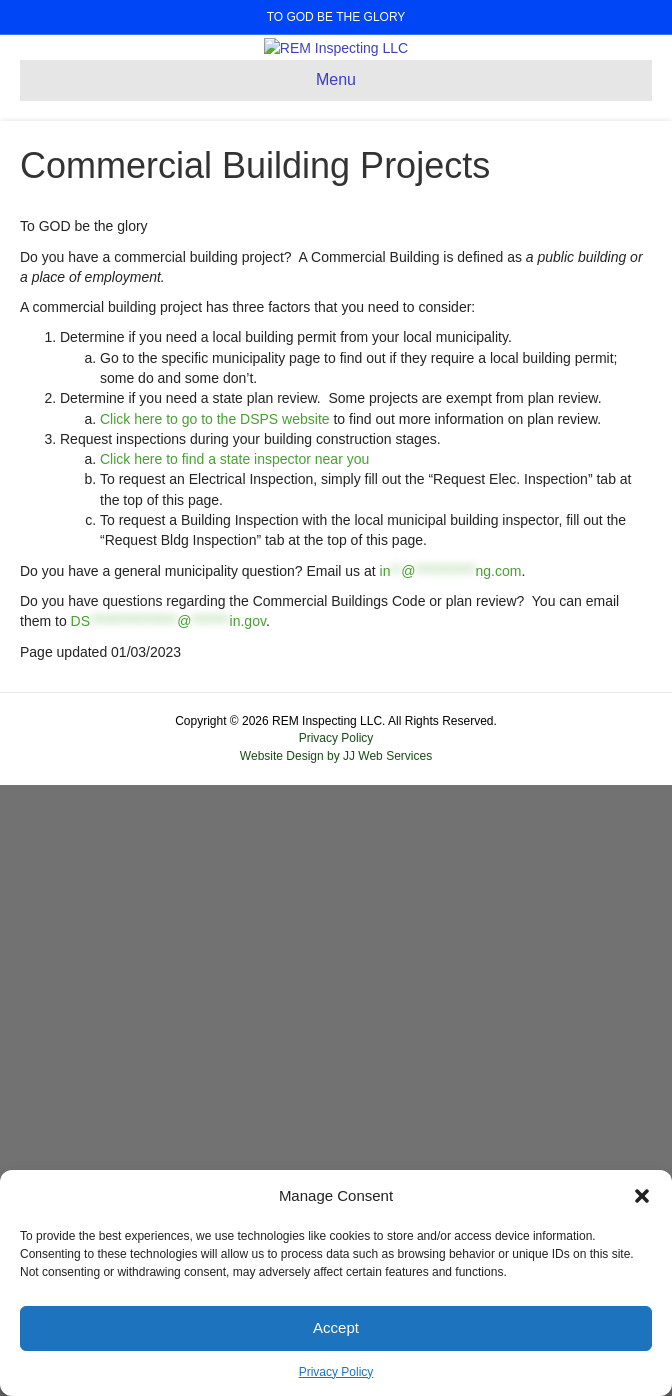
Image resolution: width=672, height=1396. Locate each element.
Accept (336, 1327)
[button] (642, 1196)
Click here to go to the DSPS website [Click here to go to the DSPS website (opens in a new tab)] (215, 1029)
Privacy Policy (336, 1372)
